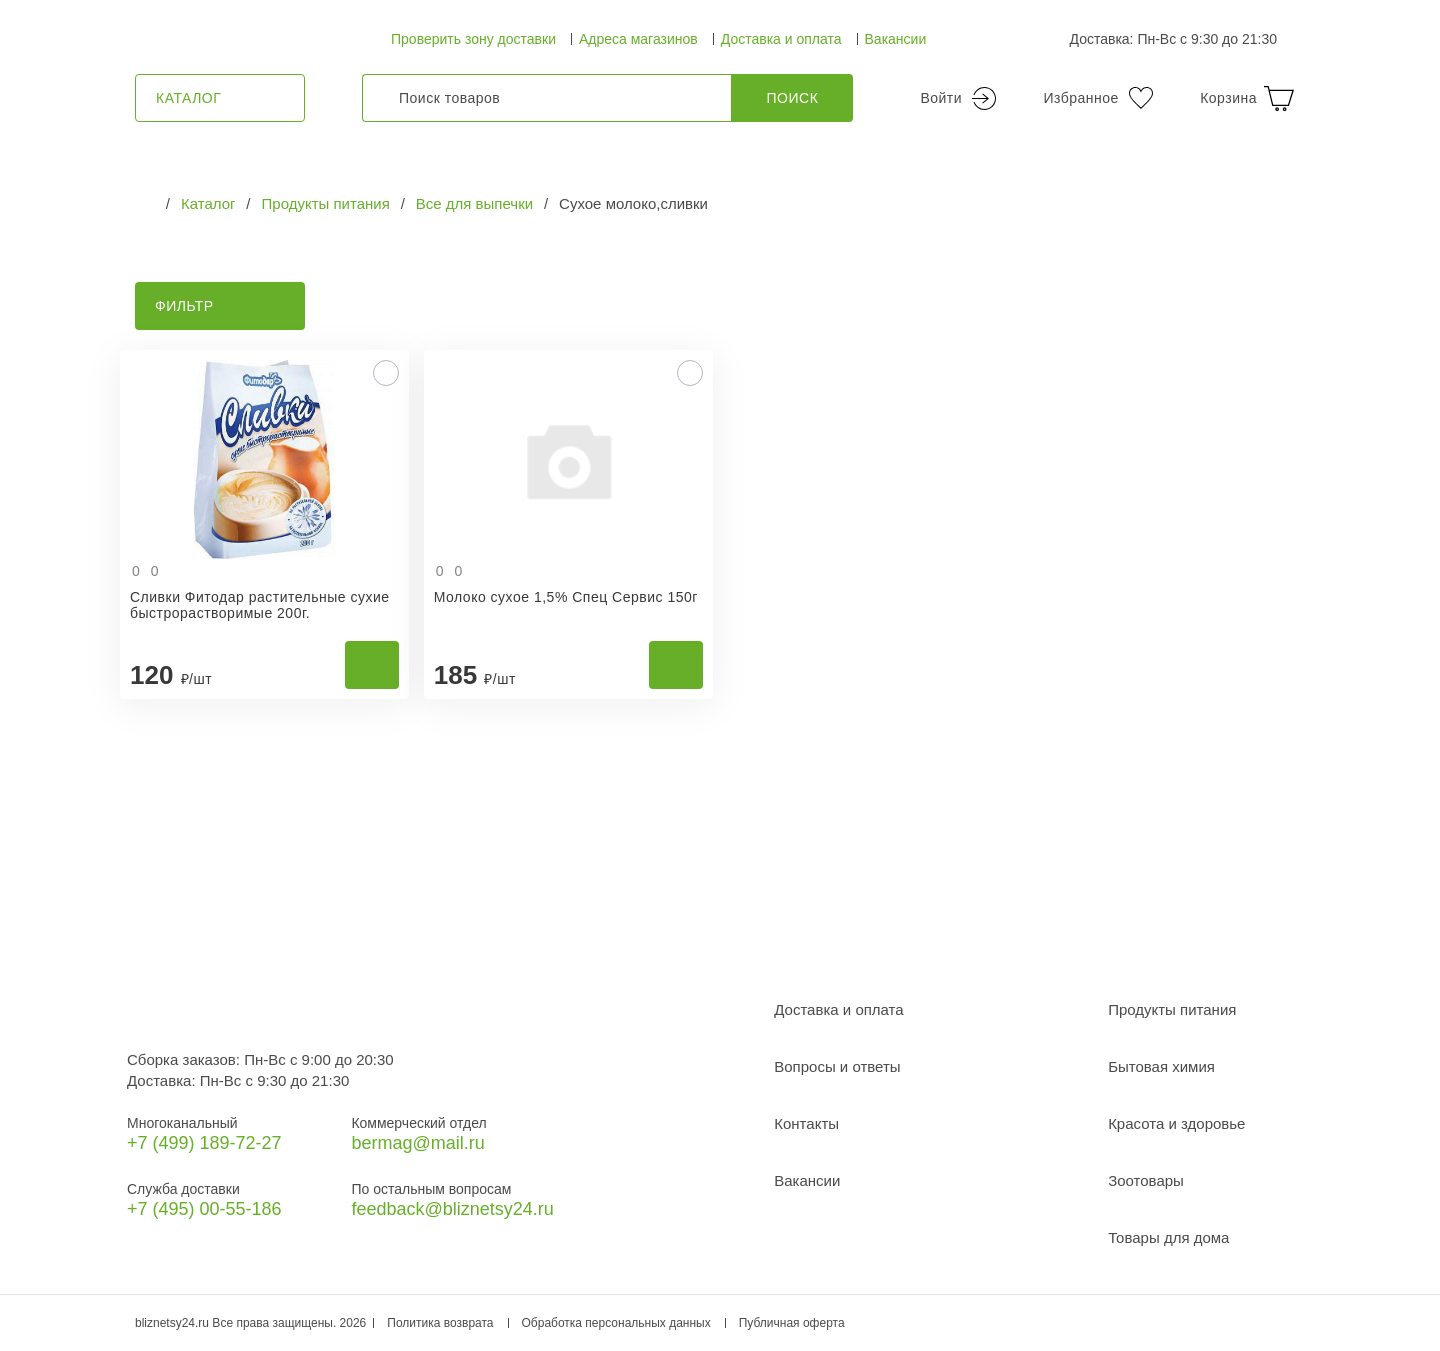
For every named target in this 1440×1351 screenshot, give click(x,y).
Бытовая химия (1161, 1066)
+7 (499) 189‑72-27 (204, 1143)
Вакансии (896, 39)
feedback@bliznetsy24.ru (452, 1209)
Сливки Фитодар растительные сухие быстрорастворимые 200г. (260, 605)
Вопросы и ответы (837, 1066)
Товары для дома (1168, 1237)
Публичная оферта (792, 1323)
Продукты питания (1172, 1009)
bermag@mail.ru (417, 1143)
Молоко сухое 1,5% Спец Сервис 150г (566, 597)
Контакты (806, 1123)
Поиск (793, 98)
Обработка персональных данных (616, 1323)
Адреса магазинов (638, 39)
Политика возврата (440, 1323)
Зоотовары (1146, 1180)
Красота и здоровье (1176, 1123)
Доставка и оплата (781, 39)
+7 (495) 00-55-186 (204, 1209)
